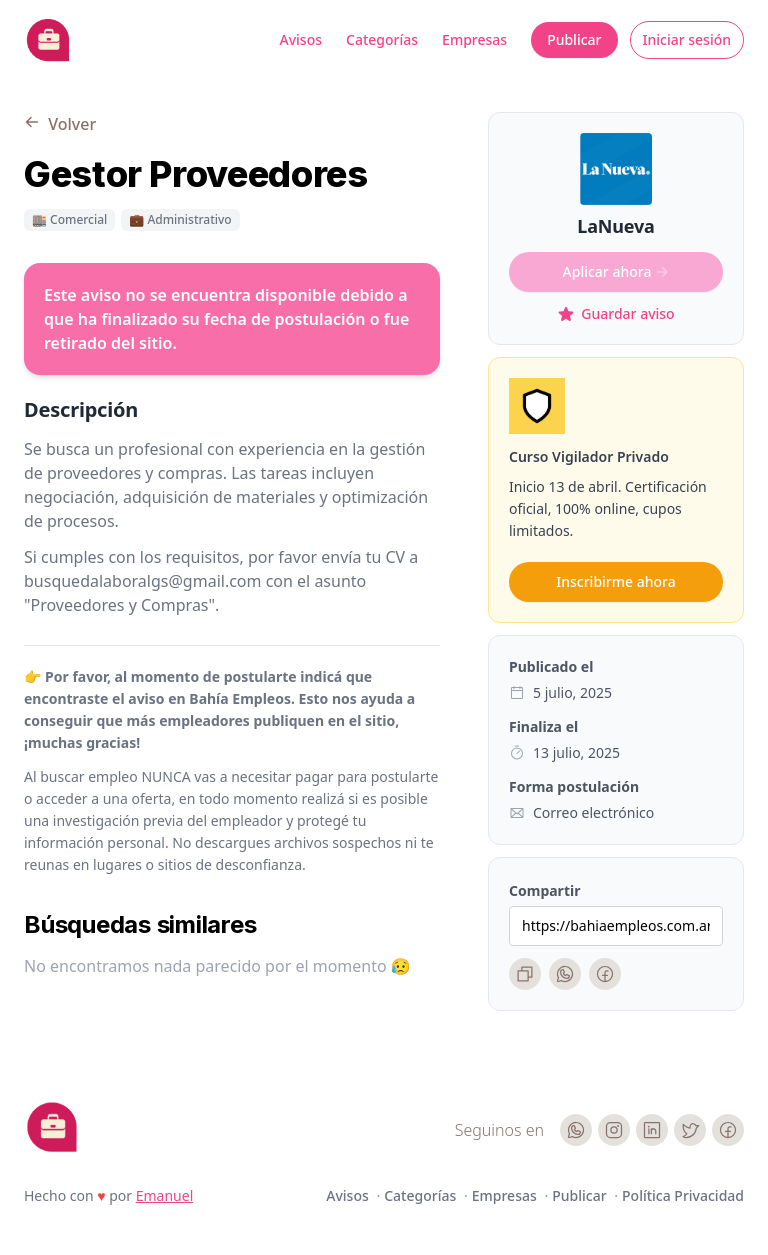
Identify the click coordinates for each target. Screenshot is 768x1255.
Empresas (474, 39)
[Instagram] (614, 1130)
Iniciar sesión (687, 39)
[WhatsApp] (565, 974)
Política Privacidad (683, 1195)
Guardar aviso (615, 313)
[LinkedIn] (652, 1130)
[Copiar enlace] (525, 974)
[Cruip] (52, 1127)
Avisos (301, 39)
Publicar (574, 39)
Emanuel (165, 1195)
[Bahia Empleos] (48, 40)
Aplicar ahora (616, 271)
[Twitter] (690, 1130)
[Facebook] (605, 974)
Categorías (382, 39)
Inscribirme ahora (615, 581)
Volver (60, 124)
